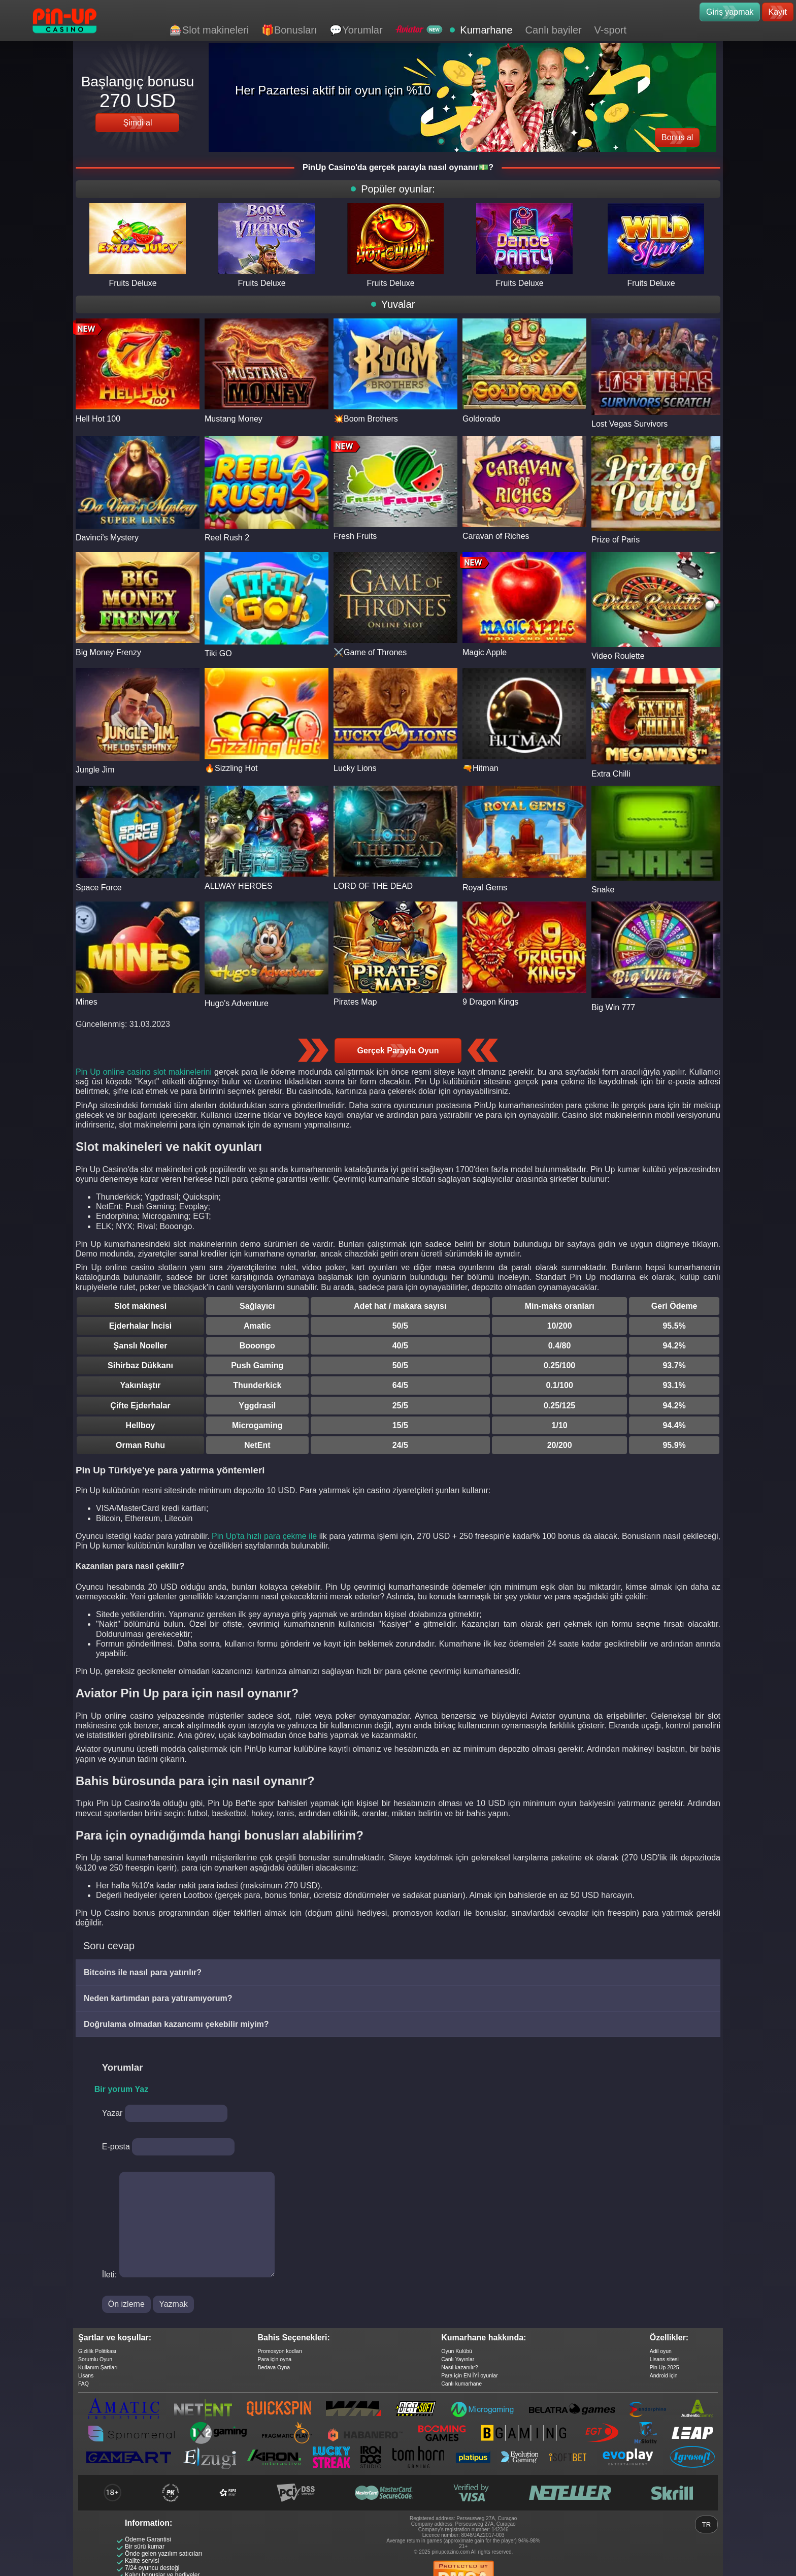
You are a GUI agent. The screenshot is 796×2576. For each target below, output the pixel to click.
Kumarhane (486, 30)
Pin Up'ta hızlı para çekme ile (264, 1536)
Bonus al (677, 137)
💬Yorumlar (355, 30)
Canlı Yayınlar (457, 2359)
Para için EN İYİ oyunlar (469, 2375)
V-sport (610, 30)
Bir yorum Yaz (121, 2089)
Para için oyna (275, 2359)
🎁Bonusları (289, 30)
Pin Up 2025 (664, 2367)
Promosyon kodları (280, 2351)
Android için (664, 2375)
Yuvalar (398, 304)
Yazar (112, 2113)
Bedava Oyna (274, 2367)
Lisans (85, 2375)
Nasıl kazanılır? (459, 2367)
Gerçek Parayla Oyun (398, 1050)
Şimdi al (137, 122)
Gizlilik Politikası (97, 2351)
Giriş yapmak (729, 12)
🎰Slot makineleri (209, 30)
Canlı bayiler (553, 30)
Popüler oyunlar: (398, 189)
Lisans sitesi (664, 2359)
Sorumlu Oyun (95, 2359)
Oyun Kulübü (456, 2351)
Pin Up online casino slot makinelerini (144, 1072)
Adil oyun (661, 2351)
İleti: (109, 2274)
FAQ (83, 2383)
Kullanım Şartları (98, 2367)
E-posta (116, 2146)
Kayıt (778, 12)
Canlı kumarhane (461, 2383)
